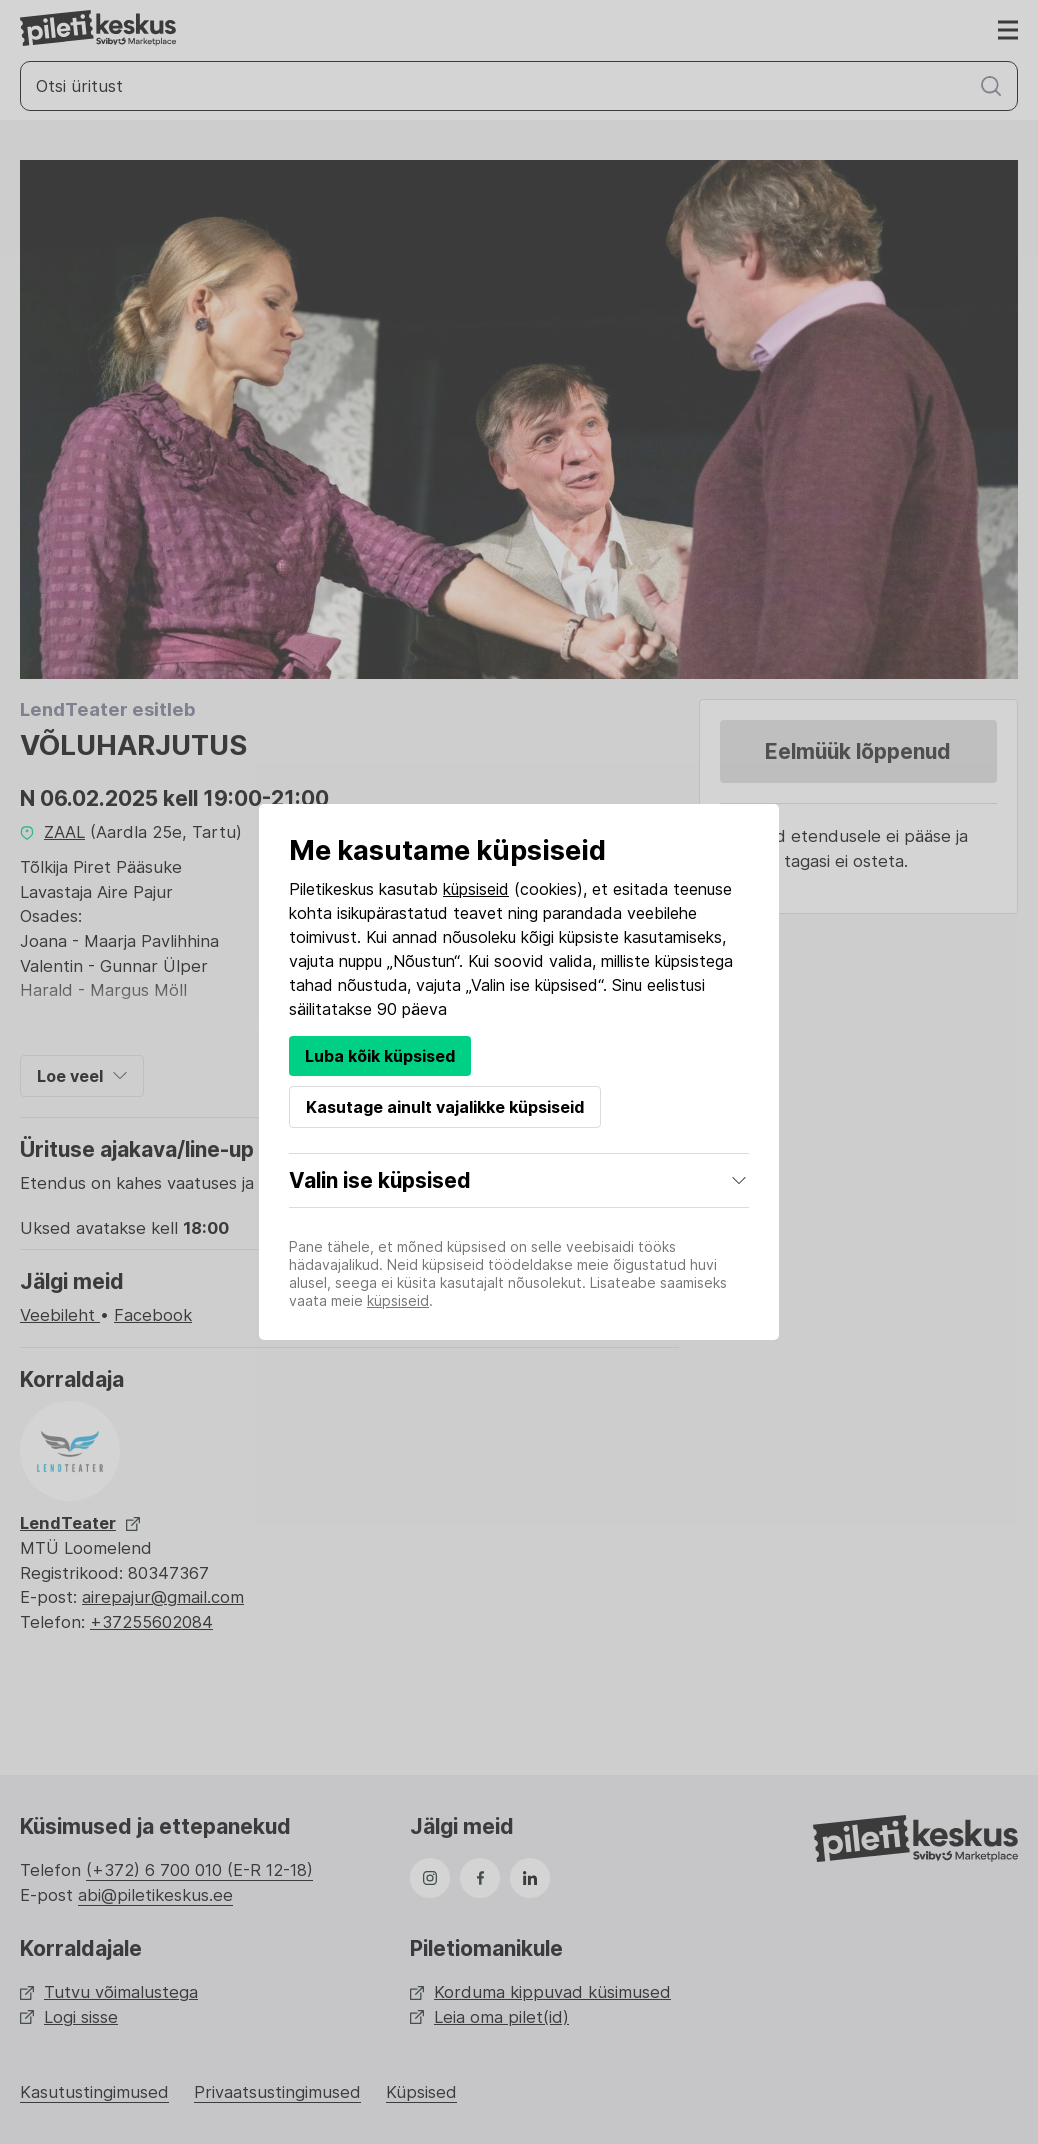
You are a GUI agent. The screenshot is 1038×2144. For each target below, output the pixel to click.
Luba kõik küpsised (380, 1056)
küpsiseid (476, 889)
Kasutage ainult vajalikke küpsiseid (445, 1107)
